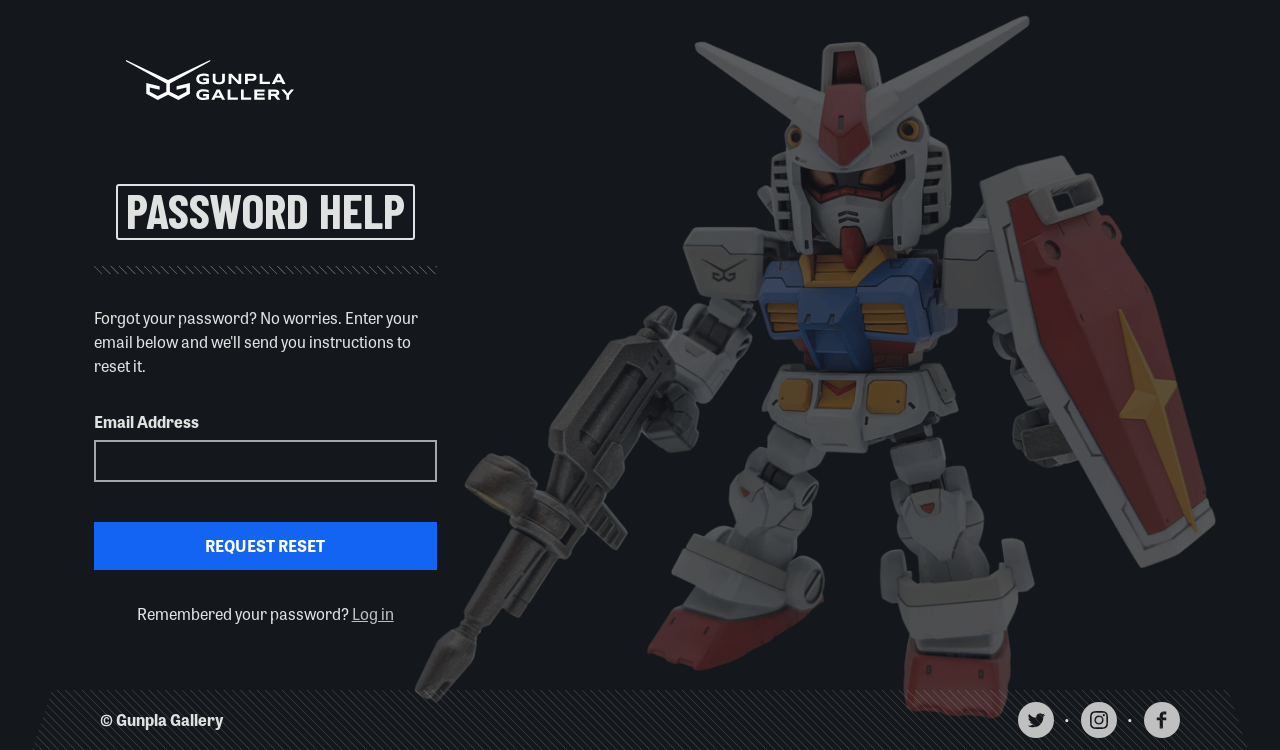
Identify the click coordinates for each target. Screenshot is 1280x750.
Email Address (146, 421)
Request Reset (265, 545)
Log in (373, 613)
